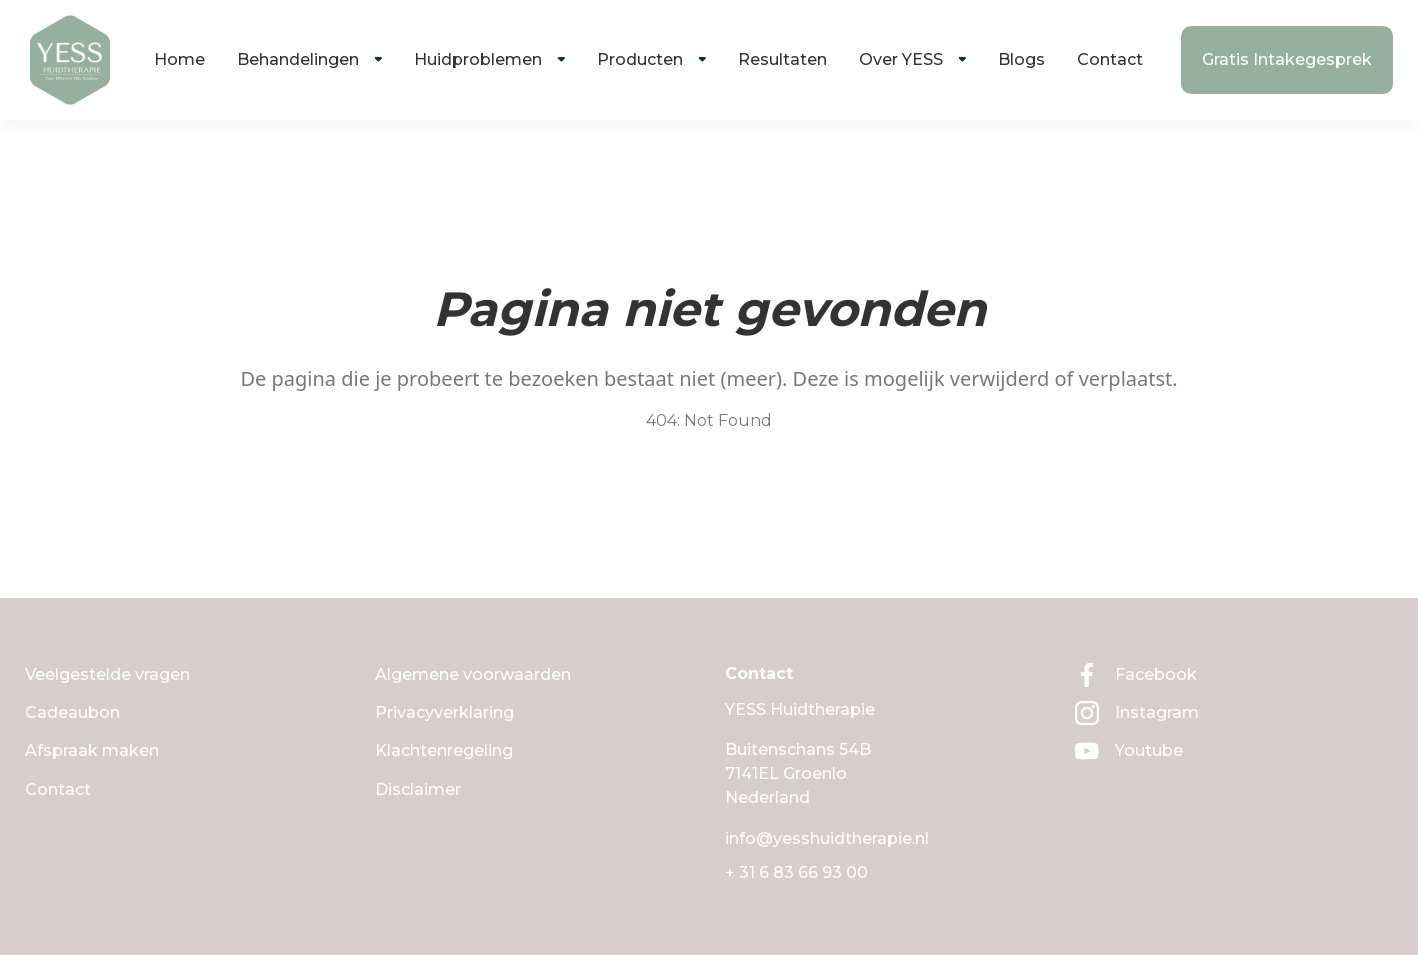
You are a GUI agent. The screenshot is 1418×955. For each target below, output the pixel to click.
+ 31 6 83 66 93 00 (796, 872)
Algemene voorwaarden (473, 674)
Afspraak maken (92, 750)
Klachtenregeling (444, 750)
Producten (640, 59)
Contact (1110, 59)
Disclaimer (418, 789)
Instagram (1137, 713)
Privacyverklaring (444, 712)
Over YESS (901, 59)
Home (179, 59)
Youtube (1129, 751)
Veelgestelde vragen (107, 674)
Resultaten (782, 59)
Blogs (1021, 59)
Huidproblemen (478, 59)
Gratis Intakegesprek (1287, 59)
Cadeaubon (72, 712)
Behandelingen (298, 59)
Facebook (1136, 675)
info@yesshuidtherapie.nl (827, 838)
